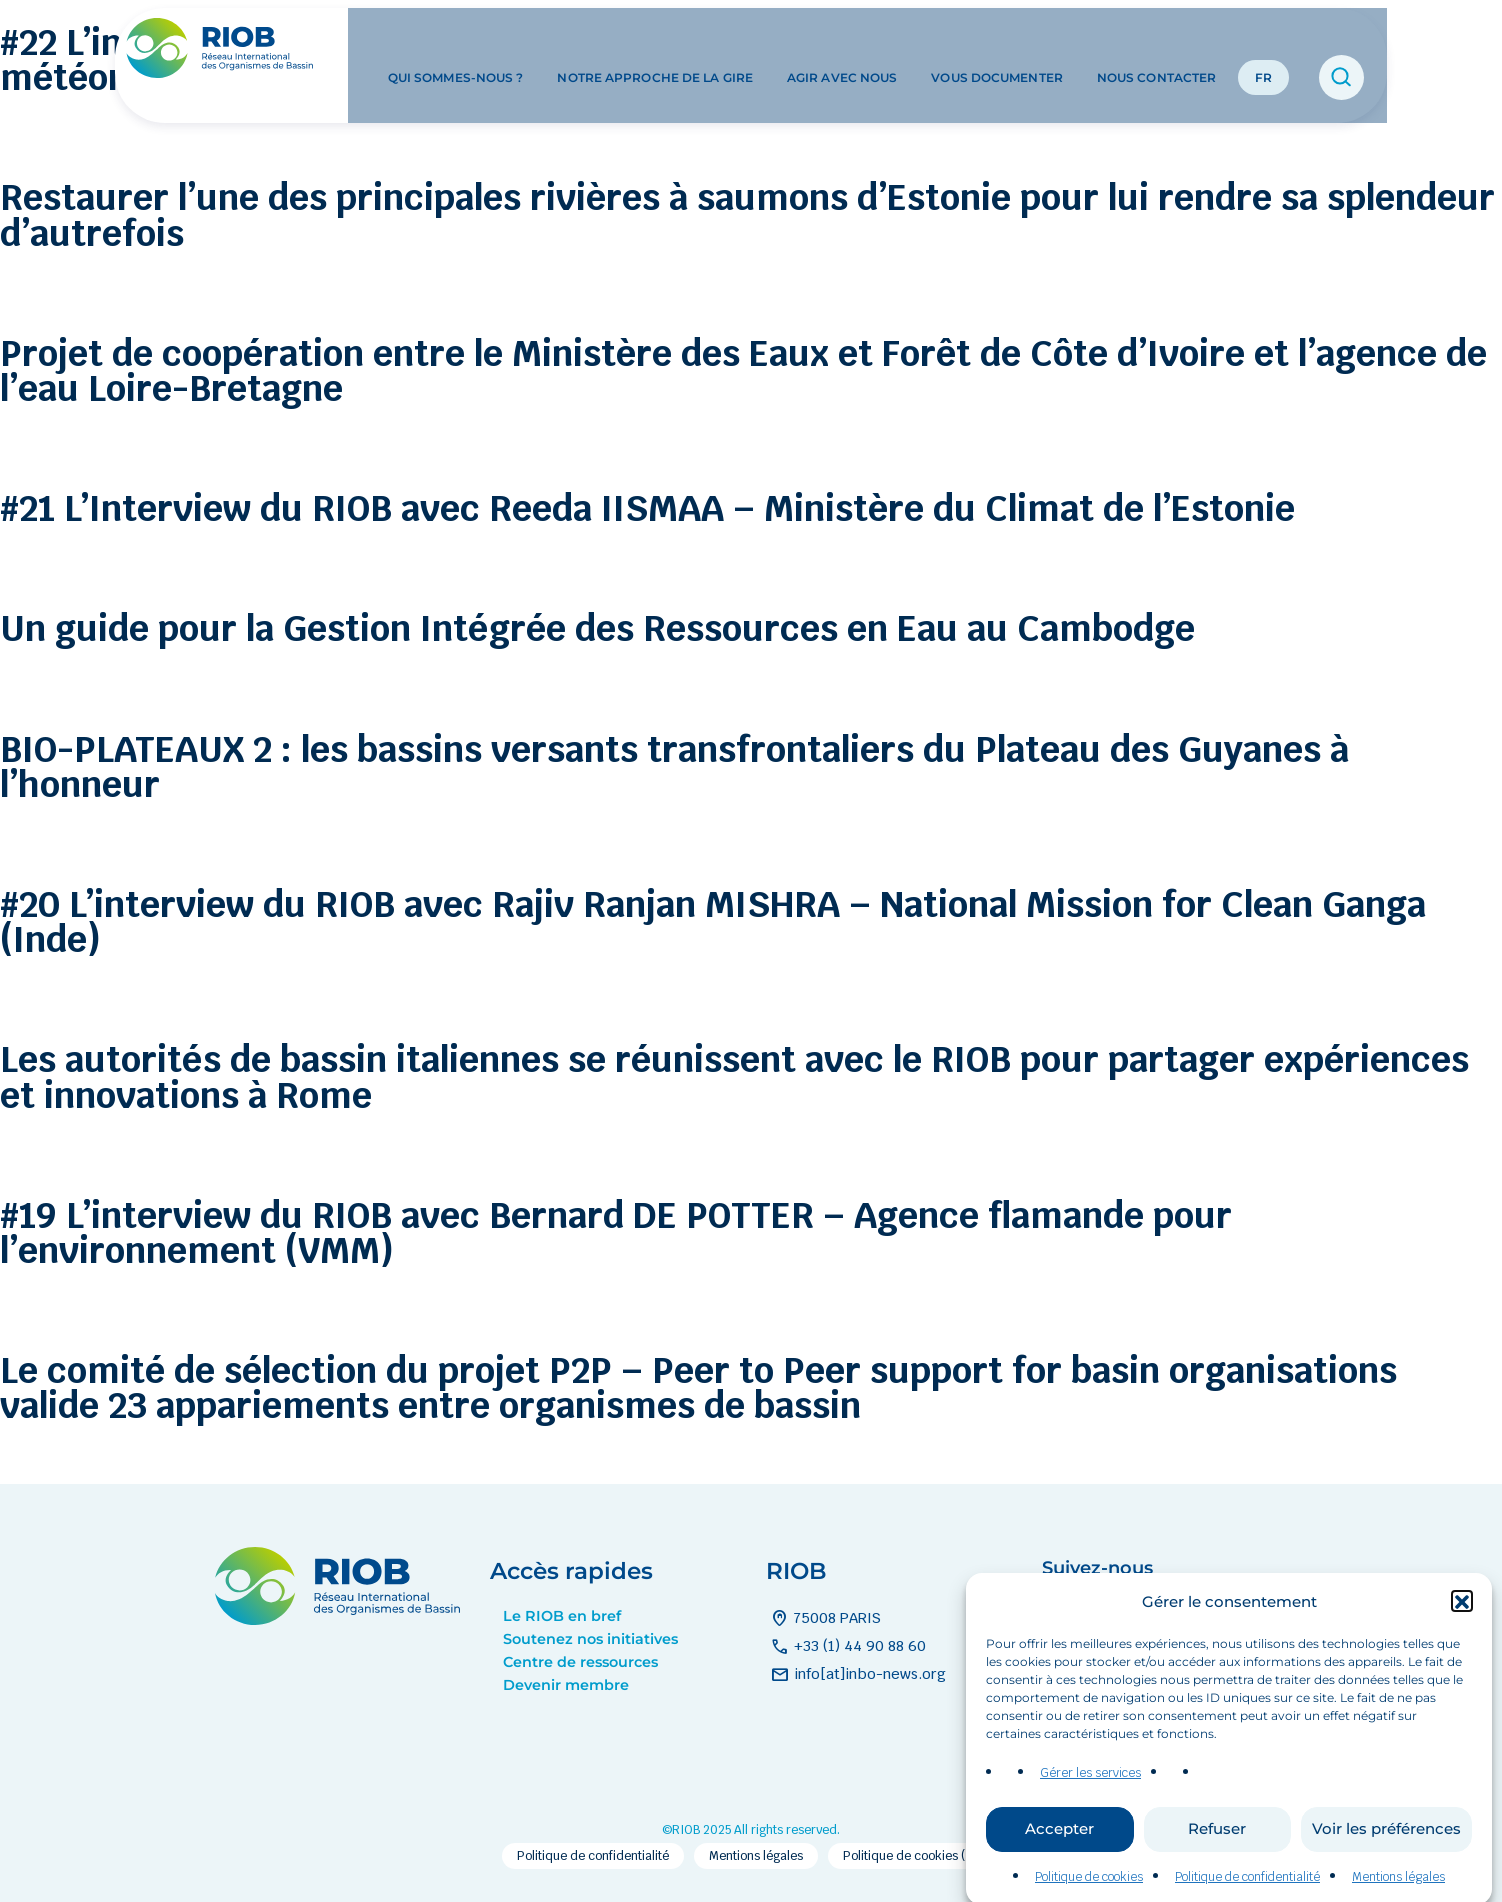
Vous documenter (997, 48)
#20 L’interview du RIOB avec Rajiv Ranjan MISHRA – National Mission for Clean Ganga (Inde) (713, 922)
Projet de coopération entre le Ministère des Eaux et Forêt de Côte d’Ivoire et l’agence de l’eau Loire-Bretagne (743, 371)
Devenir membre (566, 1685)
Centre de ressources (580, 1662)
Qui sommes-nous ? (456, 48)
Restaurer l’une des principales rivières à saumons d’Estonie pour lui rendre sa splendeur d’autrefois (747, 215)
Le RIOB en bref (562, 1616)
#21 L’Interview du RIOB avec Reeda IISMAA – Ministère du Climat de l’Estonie (647, 508)
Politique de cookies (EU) (914, 1856)
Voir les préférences (1386, 1848)
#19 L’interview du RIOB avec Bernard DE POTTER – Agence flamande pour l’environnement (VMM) (616, 1233)
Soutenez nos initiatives (590, 1639)
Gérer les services (1090, 1793)
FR (1263, 48)
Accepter (1059, 1848)
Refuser (1217, 1848)
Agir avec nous (842, 48)
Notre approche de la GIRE (655, 48)
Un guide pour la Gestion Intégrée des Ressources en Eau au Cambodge (597, 628)
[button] (1462, 1621)
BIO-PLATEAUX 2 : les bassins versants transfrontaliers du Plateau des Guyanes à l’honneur (674, 767)
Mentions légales (756, 1856)
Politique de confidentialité (593, 1856)
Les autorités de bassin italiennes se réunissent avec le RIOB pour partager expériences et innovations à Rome (734, 1077)
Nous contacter (1156, 48)
